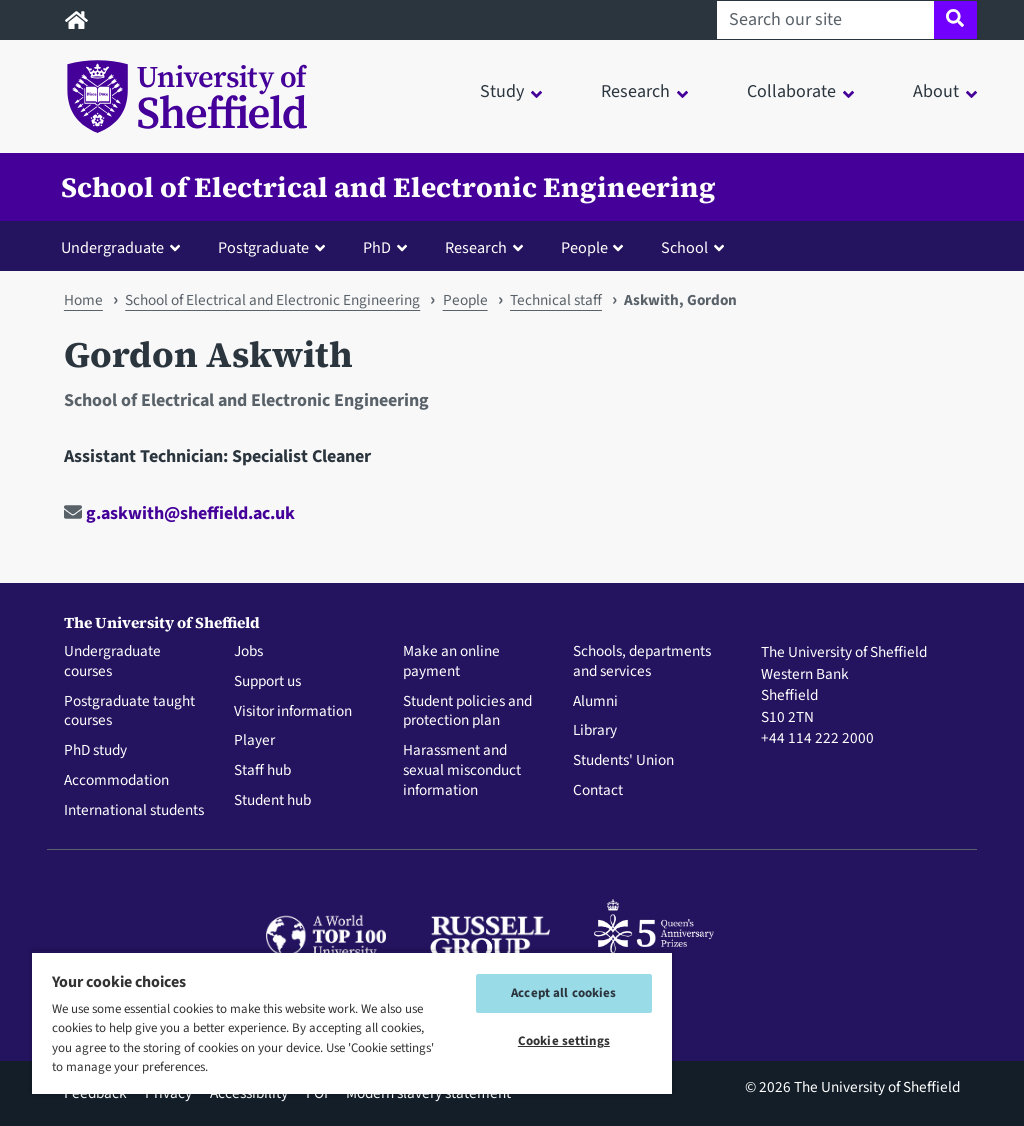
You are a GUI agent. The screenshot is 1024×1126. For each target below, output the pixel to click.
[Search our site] (825, 20)
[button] (125, 247)
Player (254, 741)
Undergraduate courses (112, 662)
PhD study (95, 751)
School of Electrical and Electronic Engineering (388, 187)
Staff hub (262, 771)
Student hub (272, 801)
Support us (267, 682)
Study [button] (502, 91)
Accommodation (116, 781)
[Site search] (955, 20)
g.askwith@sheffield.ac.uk (179, 513)
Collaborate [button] (791, 91)
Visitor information (293, 712)
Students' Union (623, 761)
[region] (352, 1022)
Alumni (595, 702)
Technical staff (556, 300)
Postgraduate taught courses (129, 712)
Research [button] (635, 91)
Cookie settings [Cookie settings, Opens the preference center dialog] (564, 1041)
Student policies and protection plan (467, 712)
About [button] (936, 91)
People (465, 300)
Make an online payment (451, 662)
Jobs (248, 652)
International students (134, 811)
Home (83, 300)
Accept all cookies (563, 993)
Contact (598, 791)
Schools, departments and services (642, 662)
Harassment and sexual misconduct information (462, 770)
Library (595, 731)
